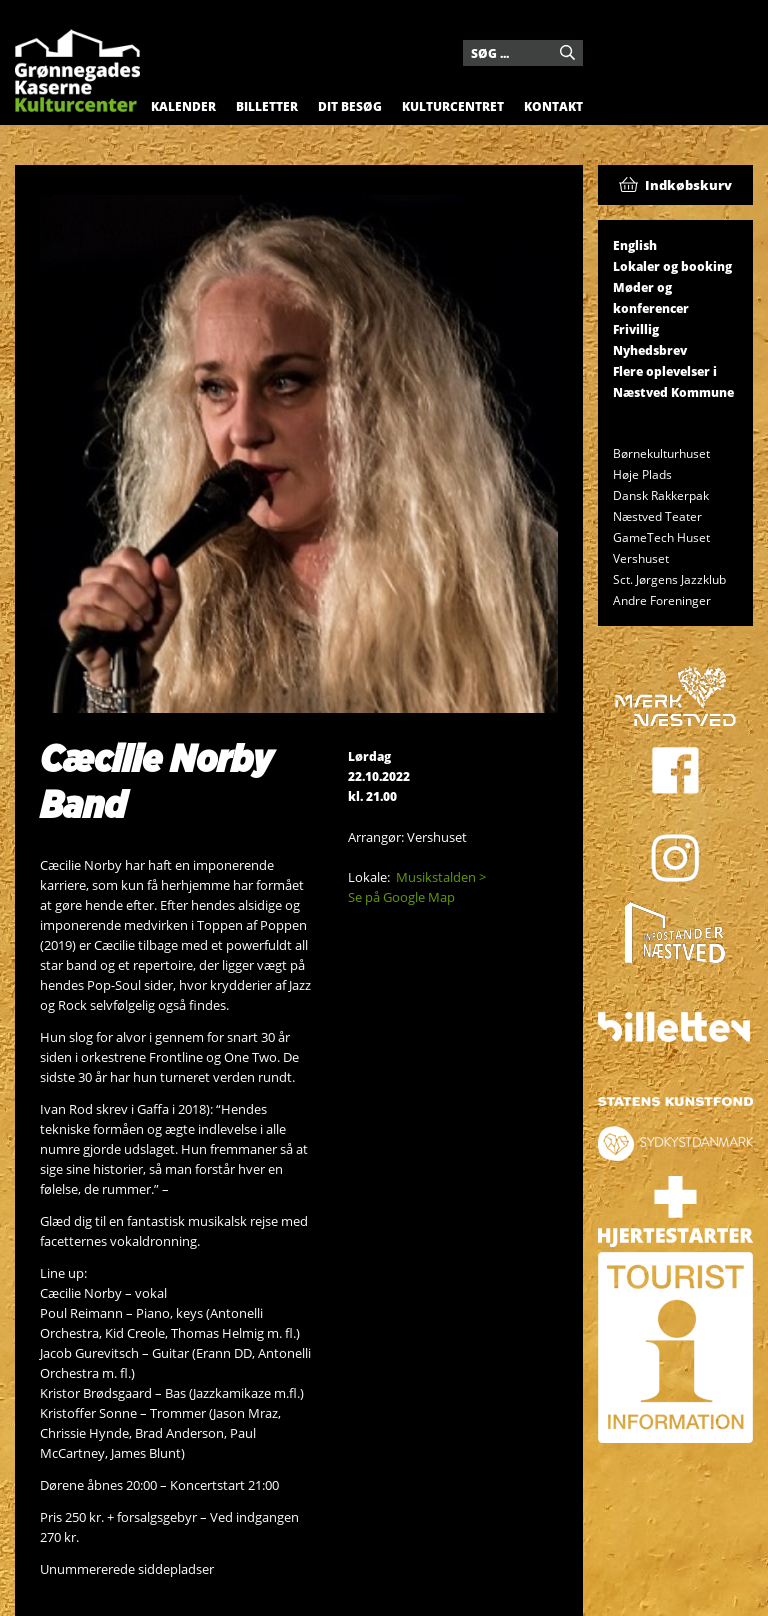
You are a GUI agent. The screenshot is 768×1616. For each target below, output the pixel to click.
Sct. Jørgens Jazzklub (669, 579)
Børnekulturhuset (661, 453)
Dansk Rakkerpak (661, 495)
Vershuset (641, 558)
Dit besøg (350, 106)
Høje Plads (642, 474)
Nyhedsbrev (650, 350)
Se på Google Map (401, 897)
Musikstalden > (441, 877)
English (635, 245)
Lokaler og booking (672, 266)
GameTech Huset (661, 537)
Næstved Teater (657, 516)
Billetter (267, 106)
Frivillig (636, 329)
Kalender (183, 106)
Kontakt (553, 106)
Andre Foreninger (662, 600)
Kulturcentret (453, 106)
